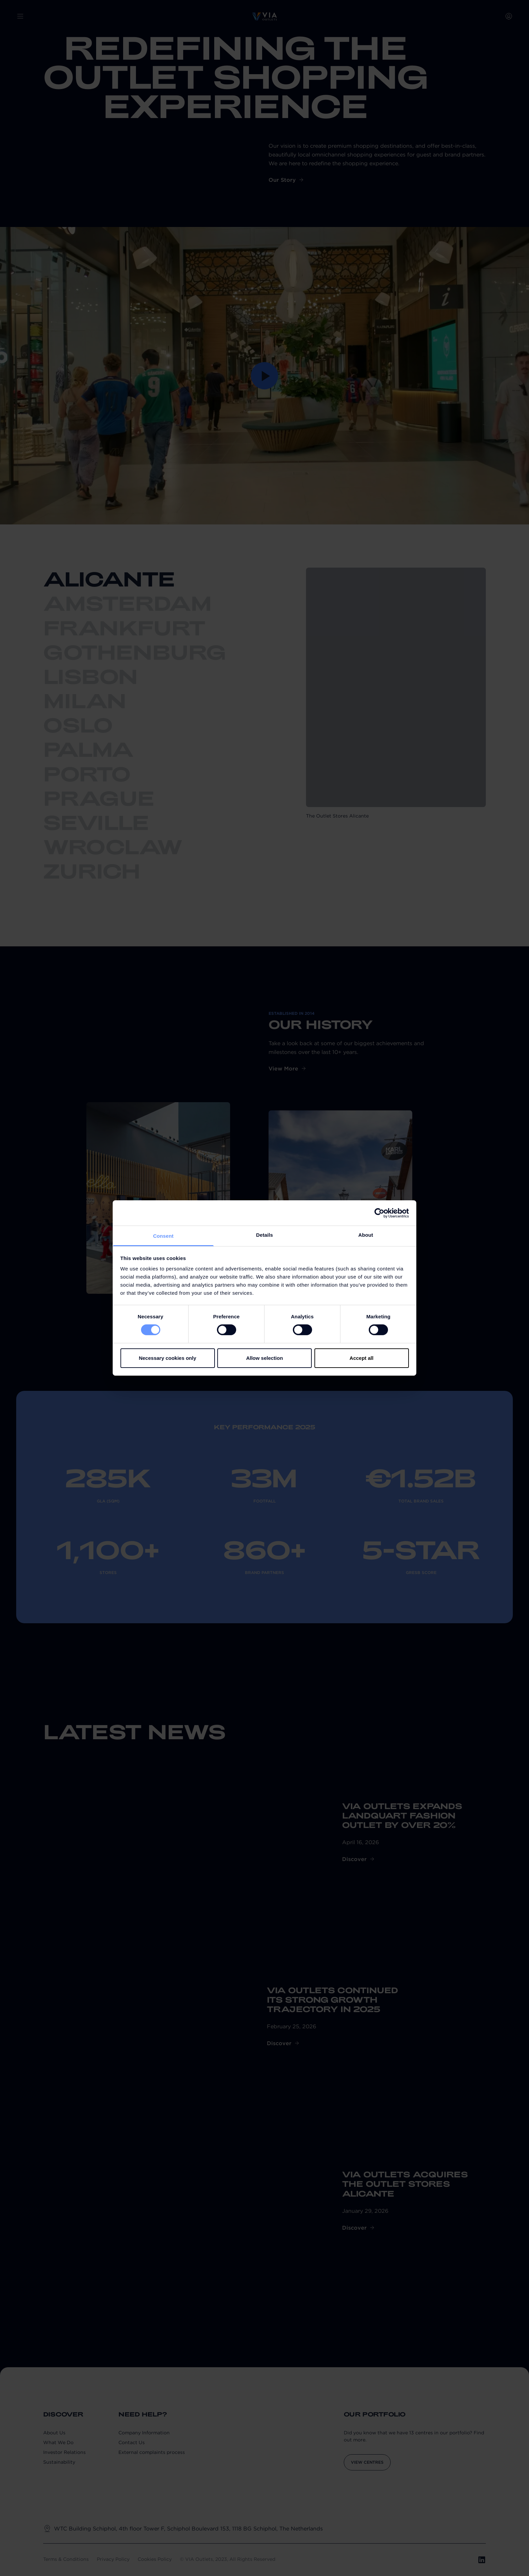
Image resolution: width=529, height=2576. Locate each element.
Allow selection (264, 1358)
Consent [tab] (163, 1236)
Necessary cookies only (167, 1358)
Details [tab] (264, 1235)
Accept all (361, 1358)
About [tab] (365, 1235)
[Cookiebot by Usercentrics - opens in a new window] (379, 1213)
